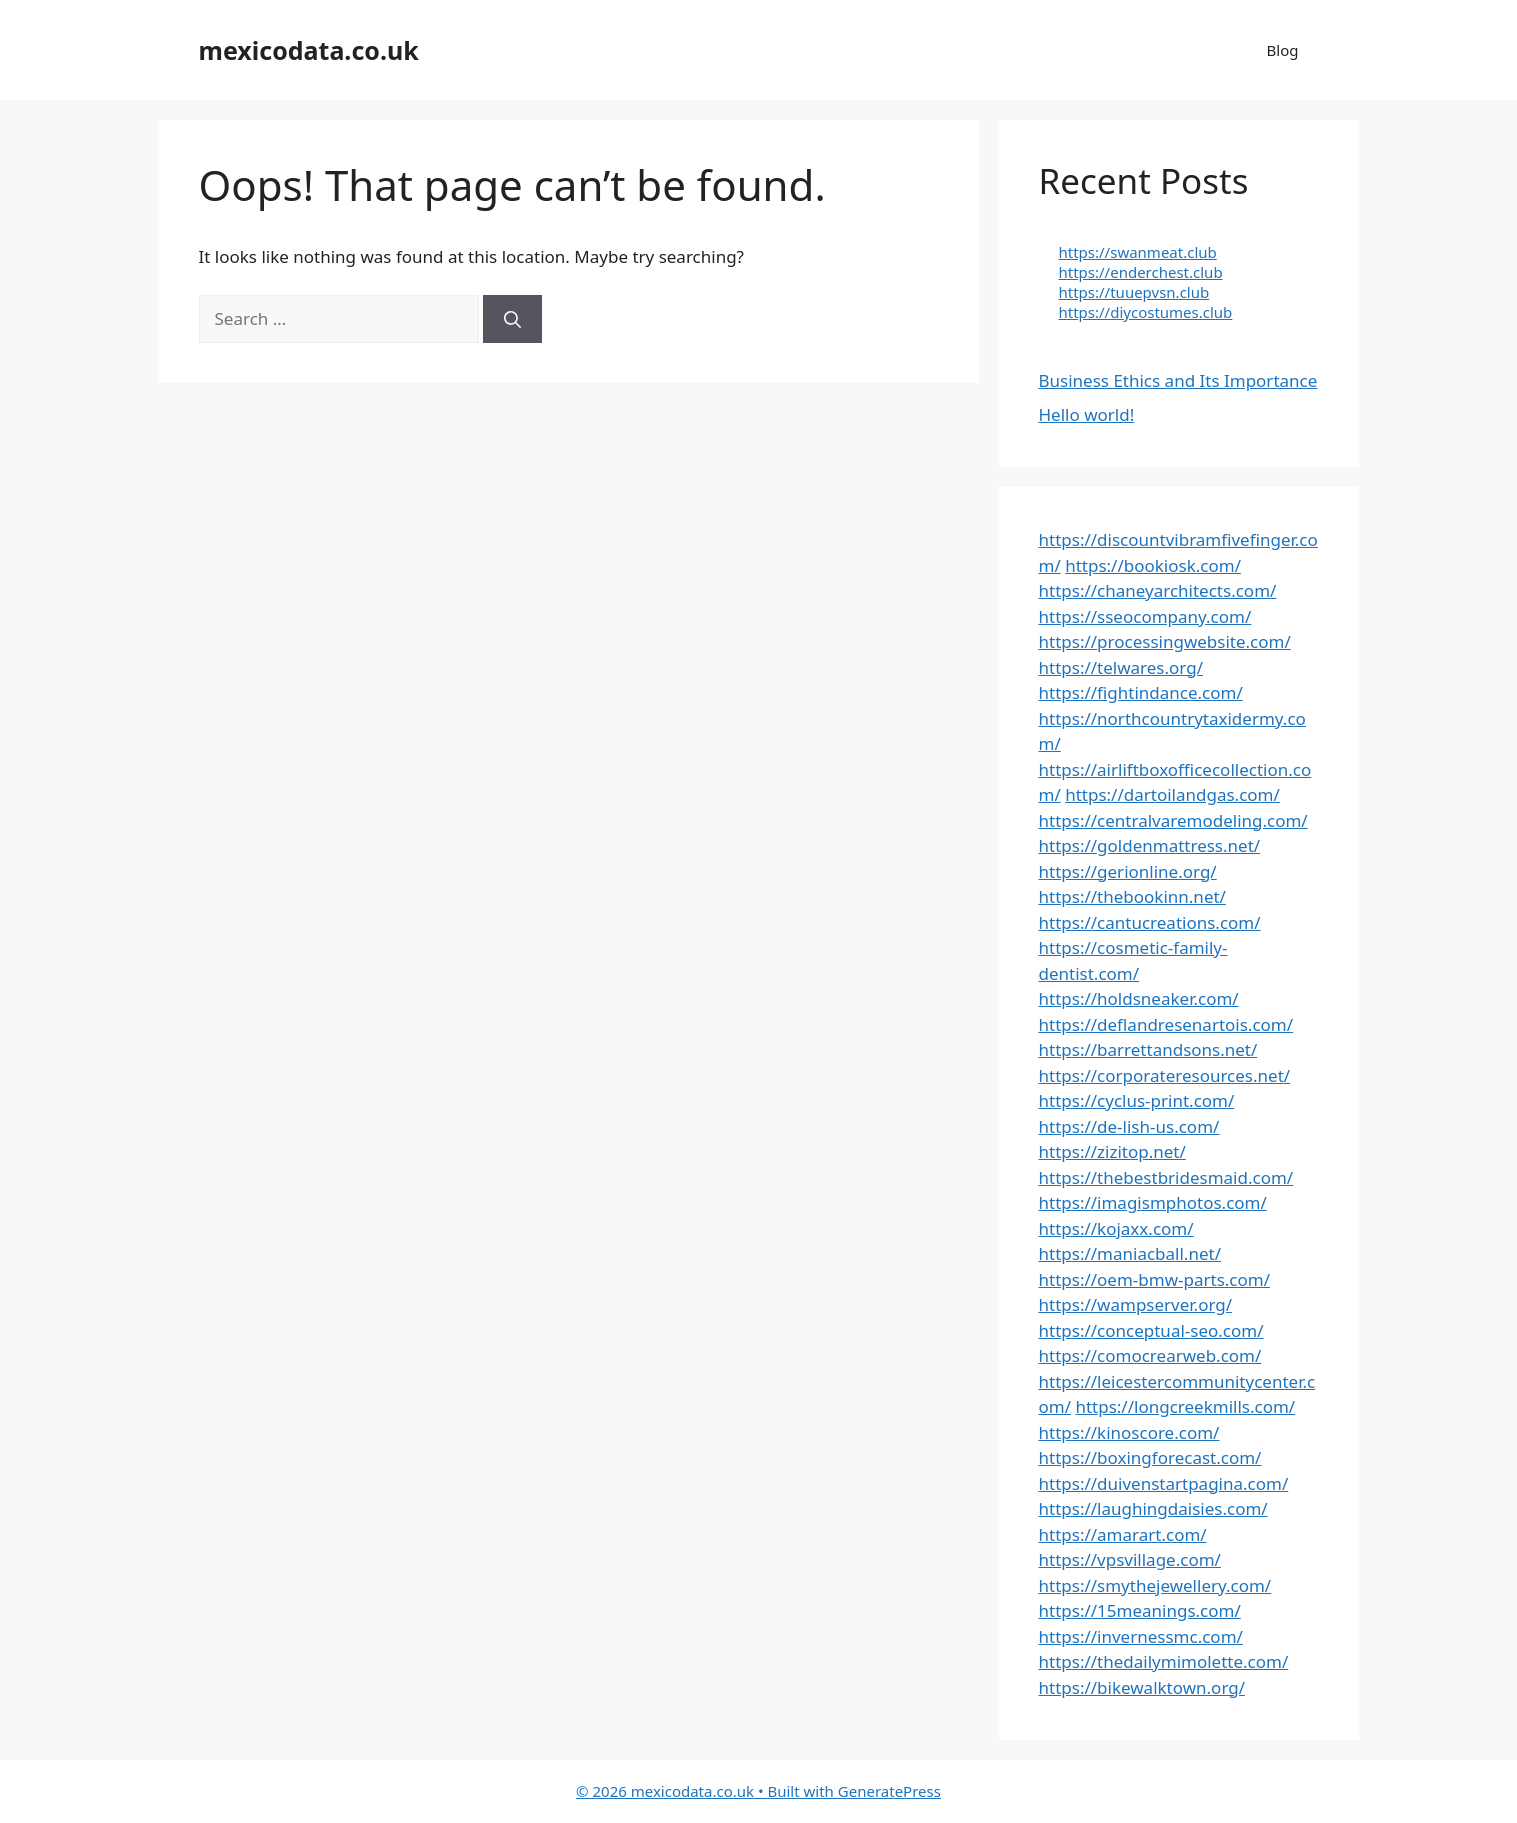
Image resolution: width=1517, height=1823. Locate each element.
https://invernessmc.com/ (1141, 1636)
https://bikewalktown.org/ (1142, 1687)
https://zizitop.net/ (1112, 1151)
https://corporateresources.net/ (1165, 1075)
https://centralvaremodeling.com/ (1173, 820)
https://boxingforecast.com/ (1150, 1457)
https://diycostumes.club (1146, 312)
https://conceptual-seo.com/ (1151, 1330)
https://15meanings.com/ (1140, 1610)
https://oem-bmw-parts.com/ (1155, 1279)
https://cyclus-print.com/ (1137, 1100)
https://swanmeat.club (1138, 252)
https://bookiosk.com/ (1153, 565)
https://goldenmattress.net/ (1150, 845)
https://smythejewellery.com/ (1155, 1585)
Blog (1283, 50)
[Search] (512, 319)
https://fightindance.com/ (1141, 692)
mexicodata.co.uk (309, 50)
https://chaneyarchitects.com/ (1158, 590)
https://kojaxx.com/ (1116, 1228)
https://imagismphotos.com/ (1153, 1202)
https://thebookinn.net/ (1132, 896)
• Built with (707, 1791)
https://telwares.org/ (1121, 667)
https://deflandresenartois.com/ (1166, 1024)
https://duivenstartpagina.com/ (1164, 1483)
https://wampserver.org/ (1136, 1304)
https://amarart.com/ (1123, 1534)
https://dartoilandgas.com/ (1172, 794)
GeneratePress (889, 1791)
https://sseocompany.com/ (1145, 616)
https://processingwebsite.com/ (1165, 641)
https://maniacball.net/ (1130, 1253)
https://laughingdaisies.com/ (1153, 1508)
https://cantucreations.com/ (1150, 922)
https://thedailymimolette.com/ (1164, 1661)
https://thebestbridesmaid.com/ (1166, 1177)
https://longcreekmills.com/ (1185, 1406)
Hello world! (1087, 414)
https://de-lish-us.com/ (1129, 1126)
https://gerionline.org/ (1128, 871)
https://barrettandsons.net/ (1148, 1049)
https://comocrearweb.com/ (1150, 1355)
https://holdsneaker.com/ (1139, 998)
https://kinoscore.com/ (1129, 1432)
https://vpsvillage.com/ (1130, 1559)
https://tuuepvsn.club (1134, 292)
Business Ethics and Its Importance (1178, 380)
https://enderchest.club (1141, 272)
